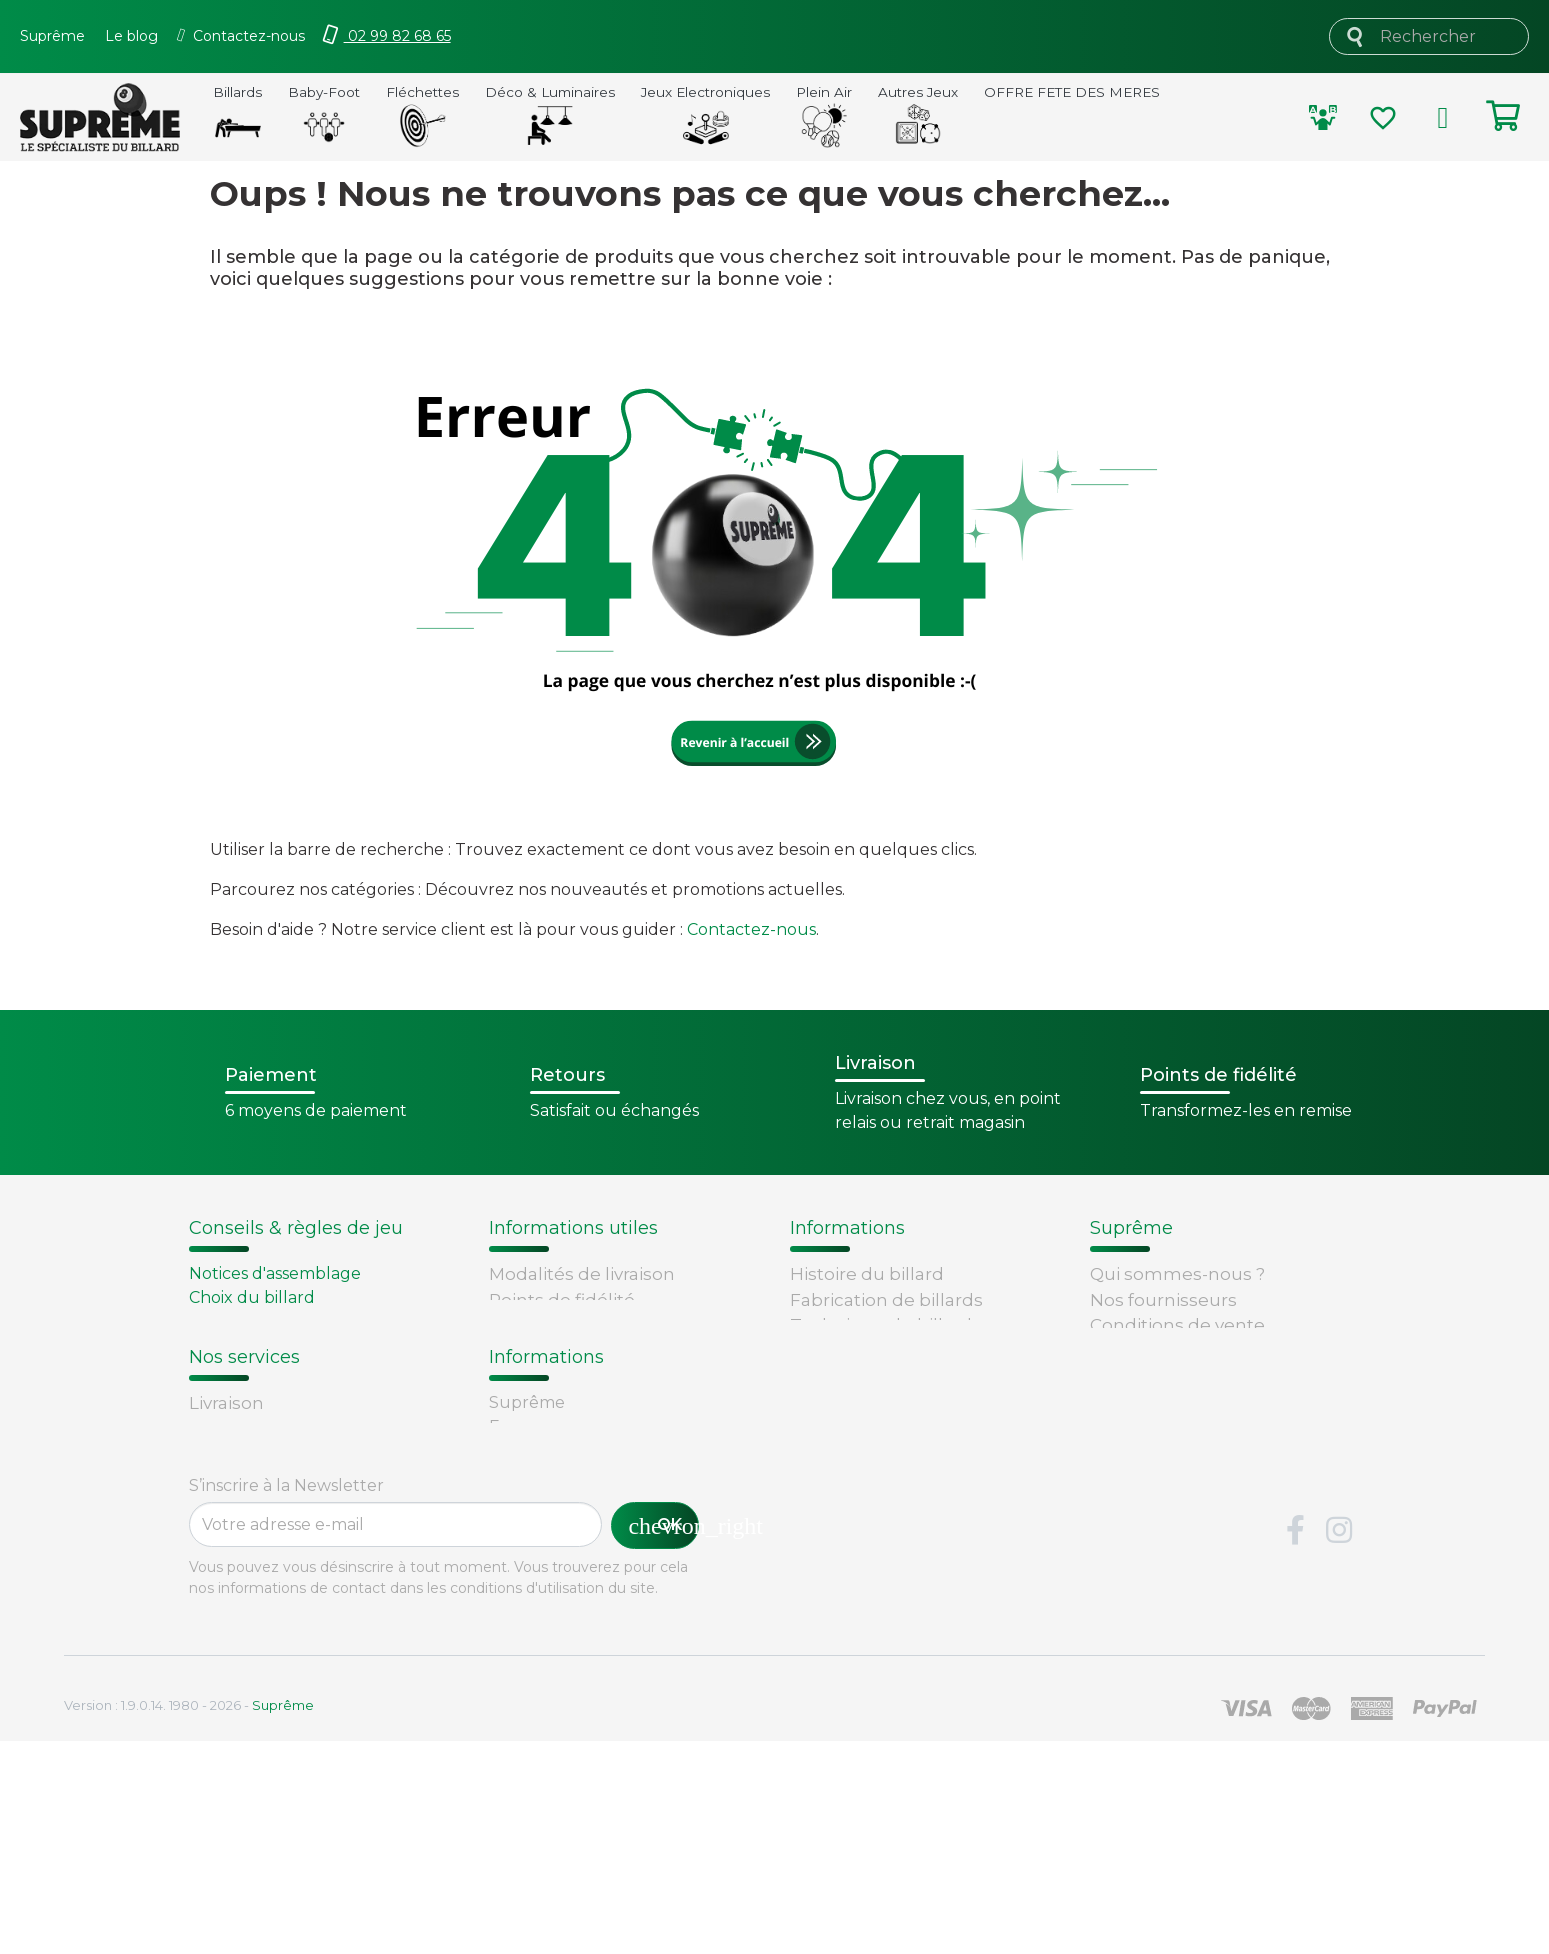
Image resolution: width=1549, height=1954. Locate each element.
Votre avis (828, 1401)
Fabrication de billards (886, 1300)
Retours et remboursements (315, 1567)
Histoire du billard (867, 1274)
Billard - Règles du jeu (278, 1369)
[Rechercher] (1429, 36)
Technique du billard (881, 1325)
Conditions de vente (1177, 1325)
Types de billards (864, 1351)
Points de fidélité (562, 1300)
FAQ (207, 1541)
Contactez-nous (751, 929)
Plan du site (1141, 1427)
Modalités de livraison (582, 1274)
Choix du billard (252, 1297)
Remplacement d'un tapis (293, 1321)
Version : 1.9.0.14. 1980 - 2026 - (189, 1918)
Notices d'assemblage (275, 1273)
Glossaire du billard (873, 1376)
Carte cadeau (247, 1592)
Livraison (226, 1516)
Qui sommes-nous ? (1177, 1274)
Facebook (1296, 1744)
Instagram (1339, 1744)
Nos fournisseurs (1163, 1300)
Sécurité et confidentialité (1202, 1351)
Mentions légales (1164, 1376)
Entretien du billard (268, 1345)
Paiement (232, 1618)
